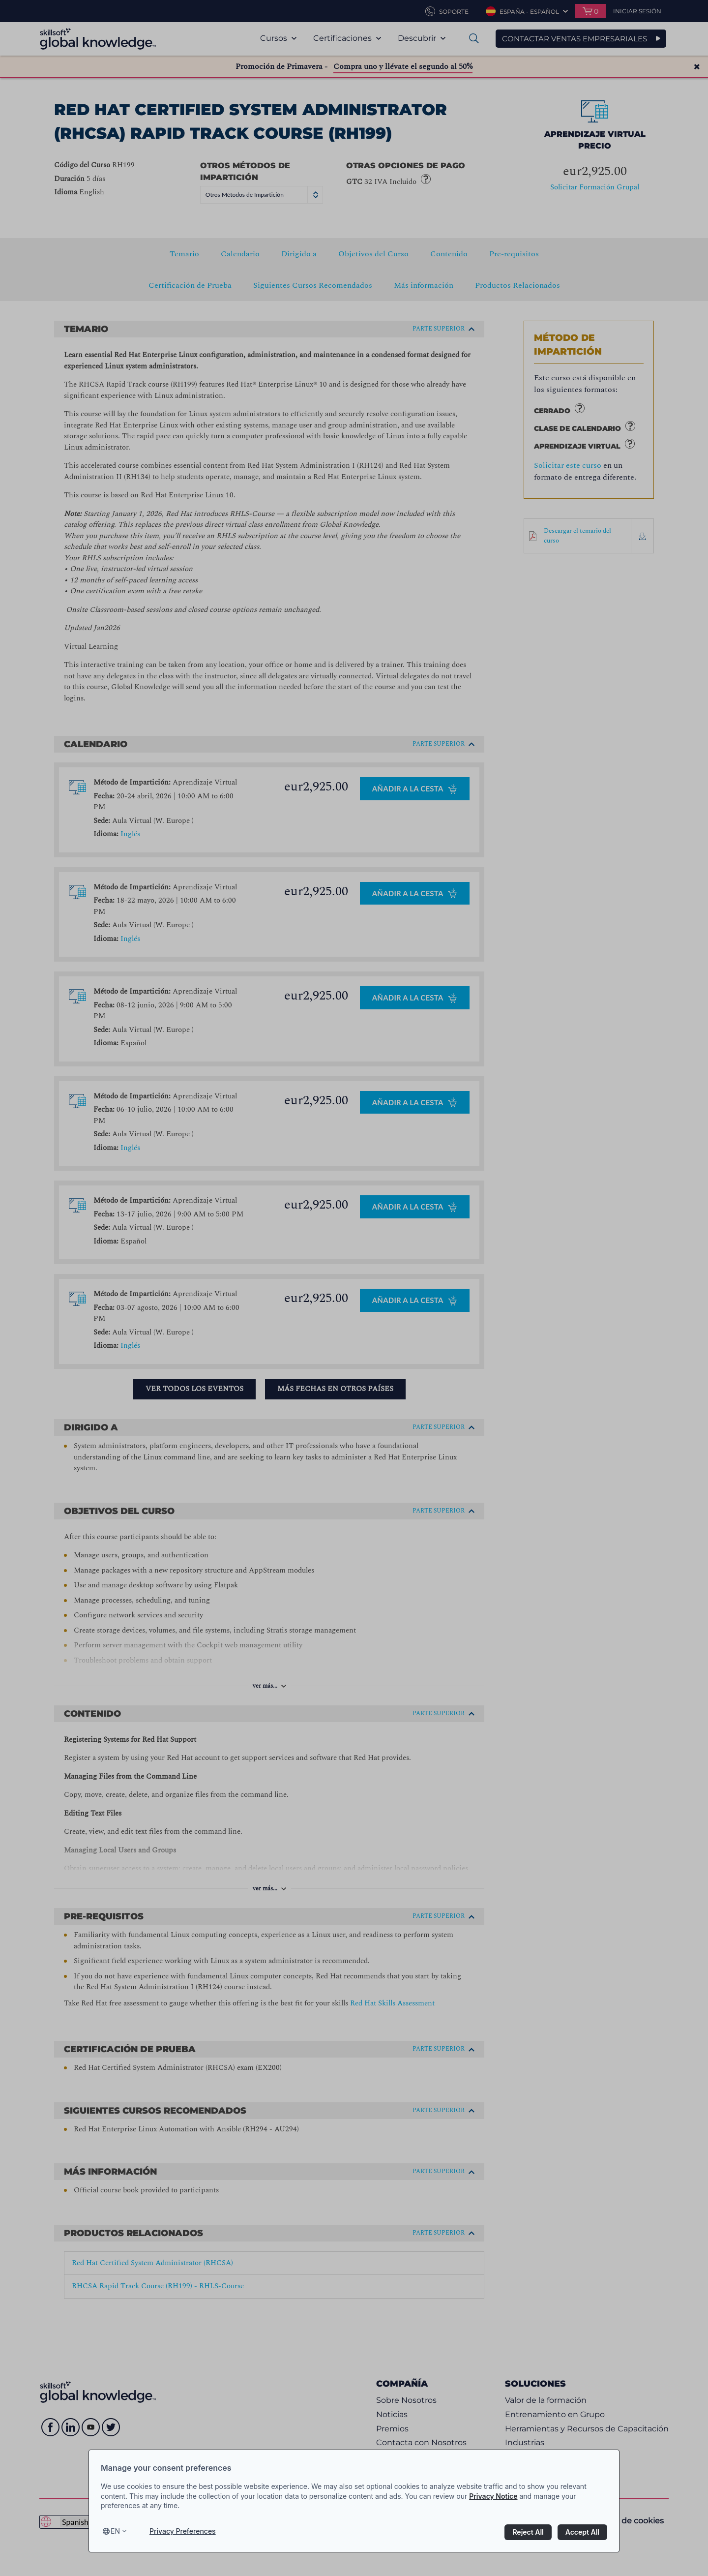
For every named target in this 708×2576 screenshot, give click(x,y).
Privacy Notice (493, 2496)
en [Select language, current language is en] (115, 2531)
